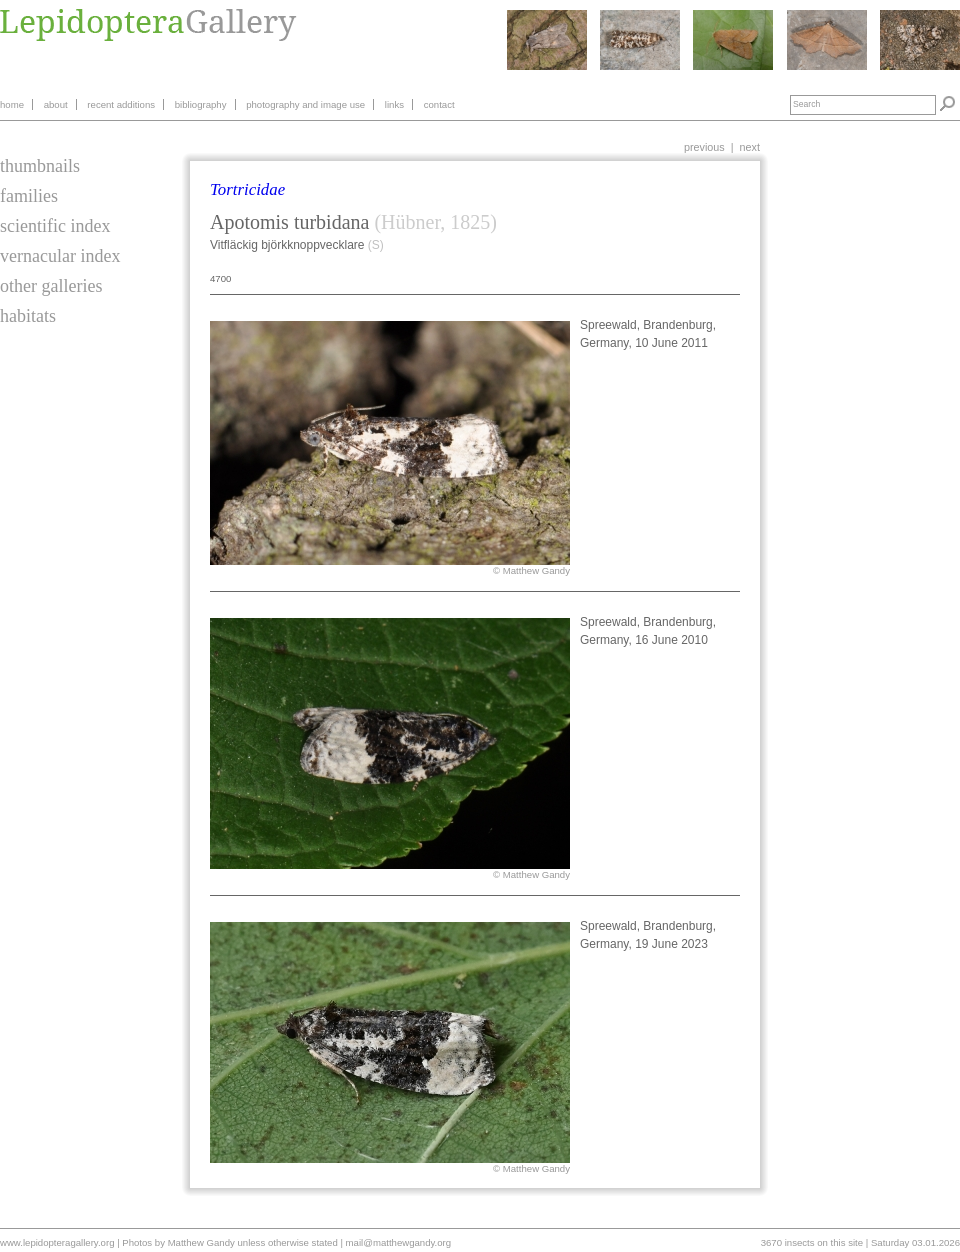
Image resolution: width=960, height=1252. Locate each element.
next (750, 147)
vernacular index (60, 256)
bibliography (201, 104)
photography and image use (305, 104)
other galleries (51, 286)
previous (704, 147)
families (29, 196)
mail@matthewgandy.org (399, 1242)
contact (439, 104)
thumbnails (40, 166)
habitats (28, 316)
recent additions (121, 104)
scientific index (55, 226)
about (56, 104)
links (394, 104)
